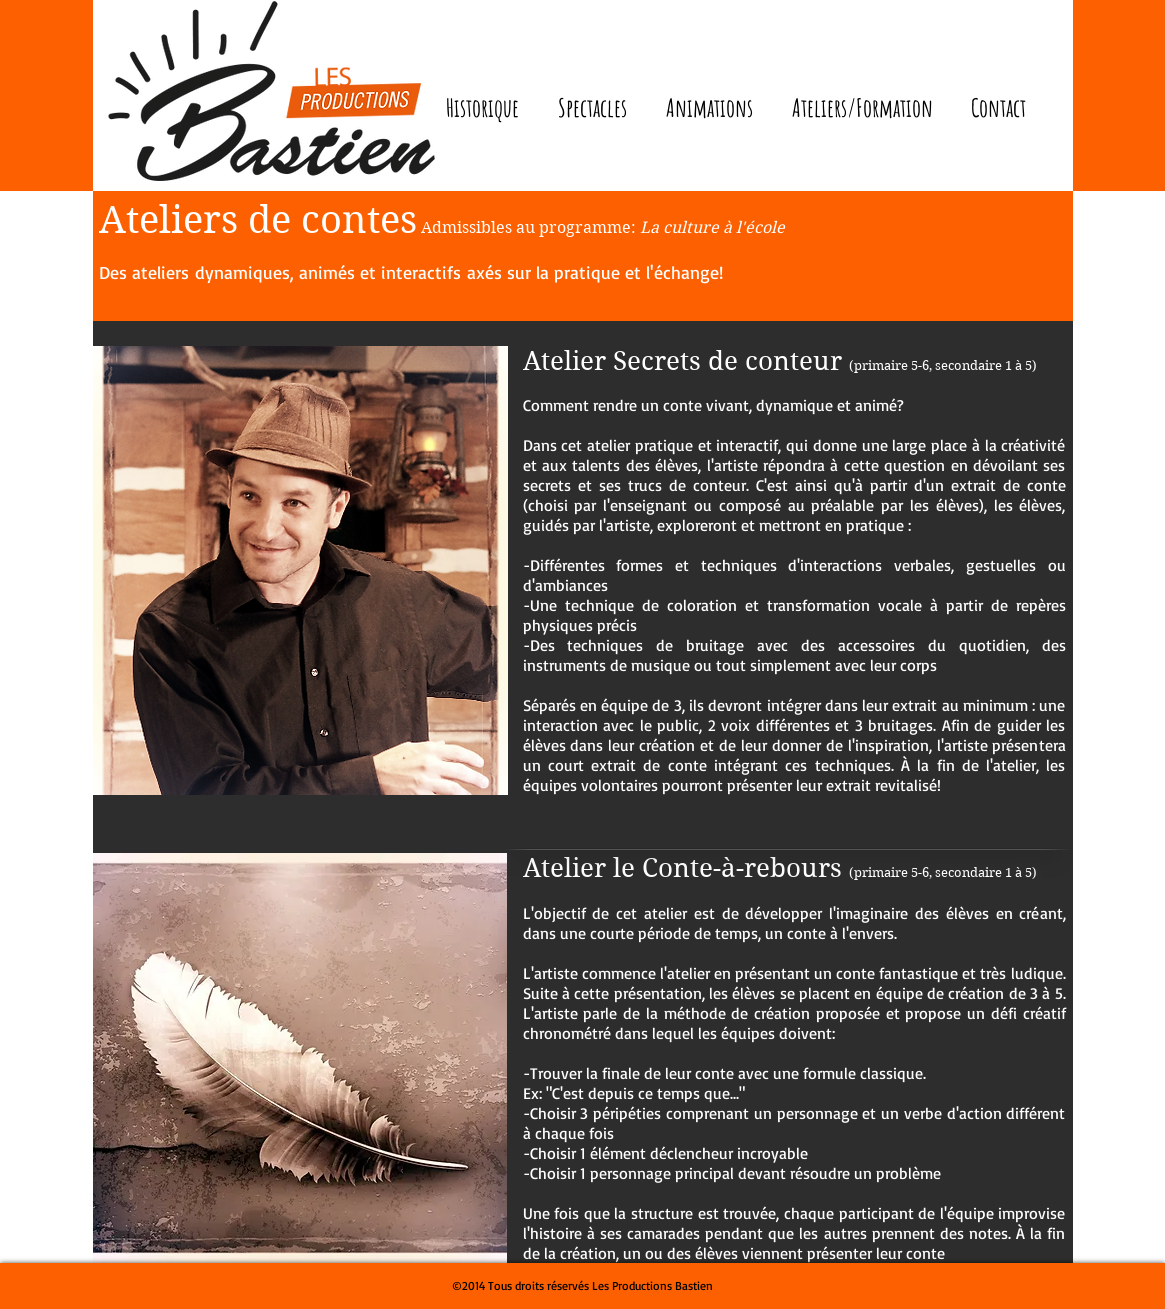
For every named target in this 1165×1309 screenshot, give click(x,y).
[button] (593, 108)
